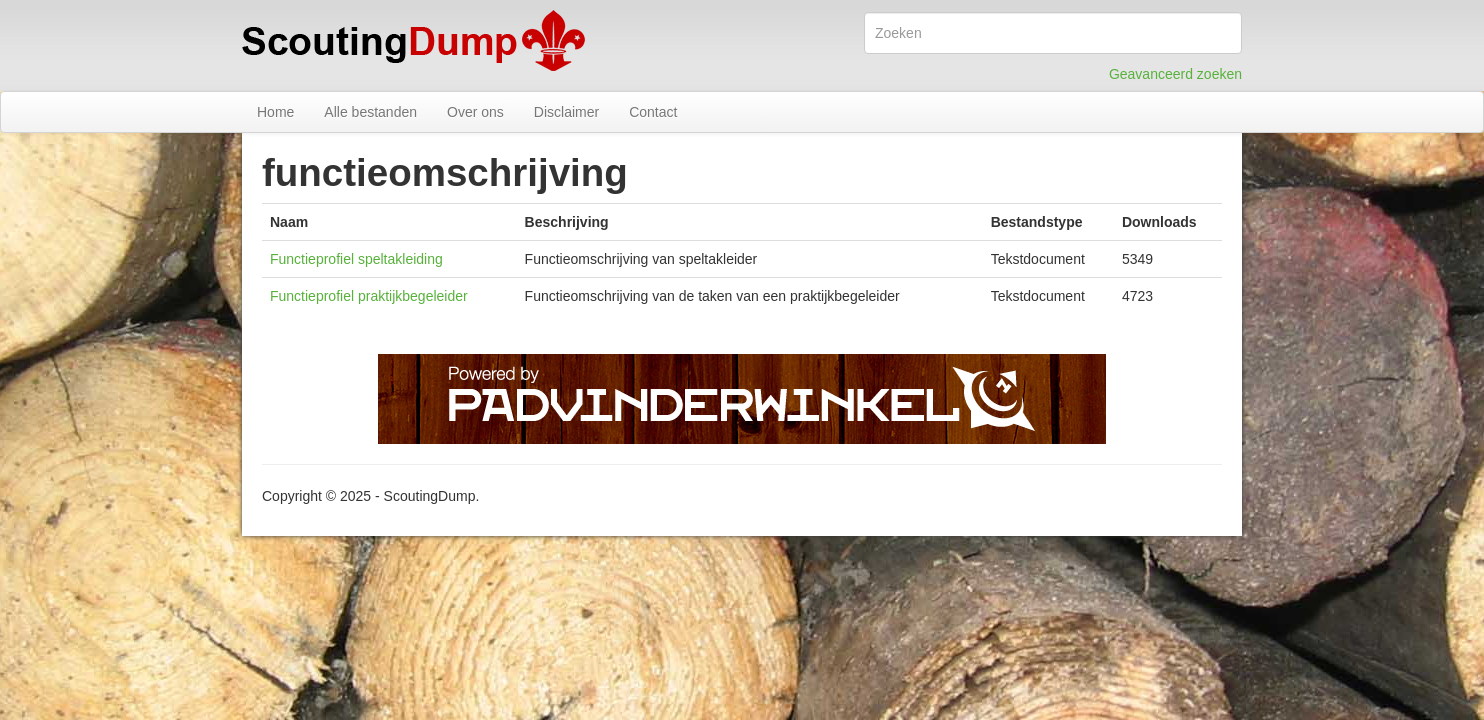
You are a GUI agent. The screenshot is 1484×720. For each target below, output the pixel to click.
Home (275, 112)
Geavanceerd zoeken (1175, 74)
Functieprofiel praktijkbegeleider (369, 296)
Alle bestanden (370, 112)
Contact (653, 112)
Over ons (475, 112)
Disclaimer (566, 112)
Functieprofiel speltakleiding (356, 259)
